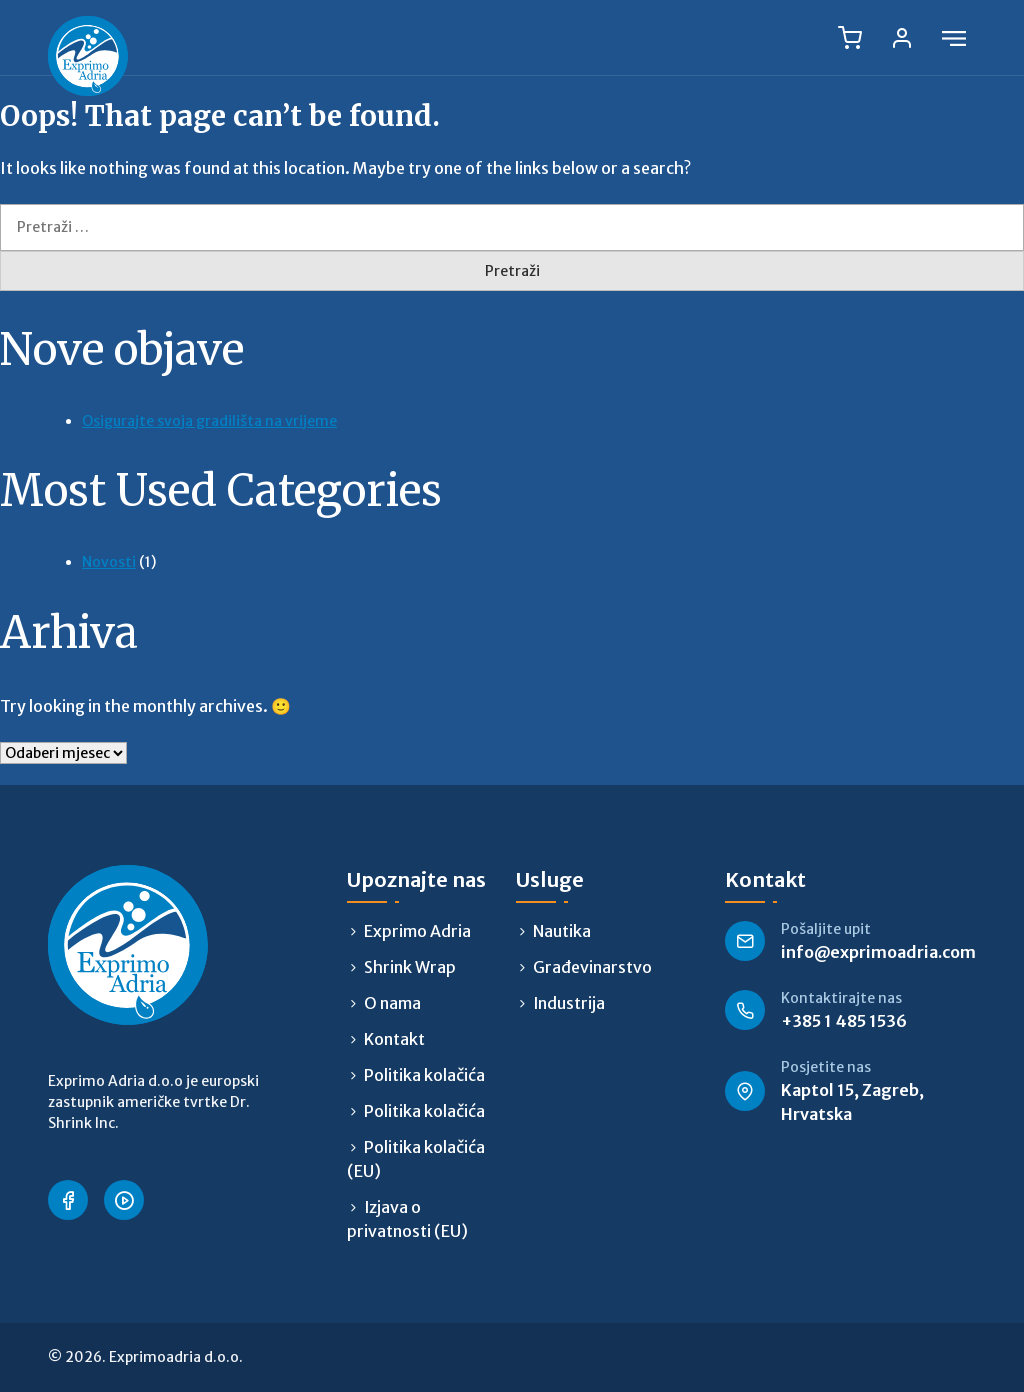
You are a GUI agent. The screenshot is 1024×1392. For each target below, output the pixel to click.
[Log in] (902, 38)
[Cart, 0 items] (850, 38)
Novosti (109, 562)
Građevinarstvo (592, 967)
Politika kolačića (424, 1075)
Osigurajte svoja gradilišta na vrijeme (209, 421)
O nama (392, 1003)
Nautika (562, 931)
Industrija (569, 1003)
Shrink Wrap (410, 967)
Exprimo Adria (417, 931)
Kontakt (394, 1039)
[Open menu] (954, 38)
